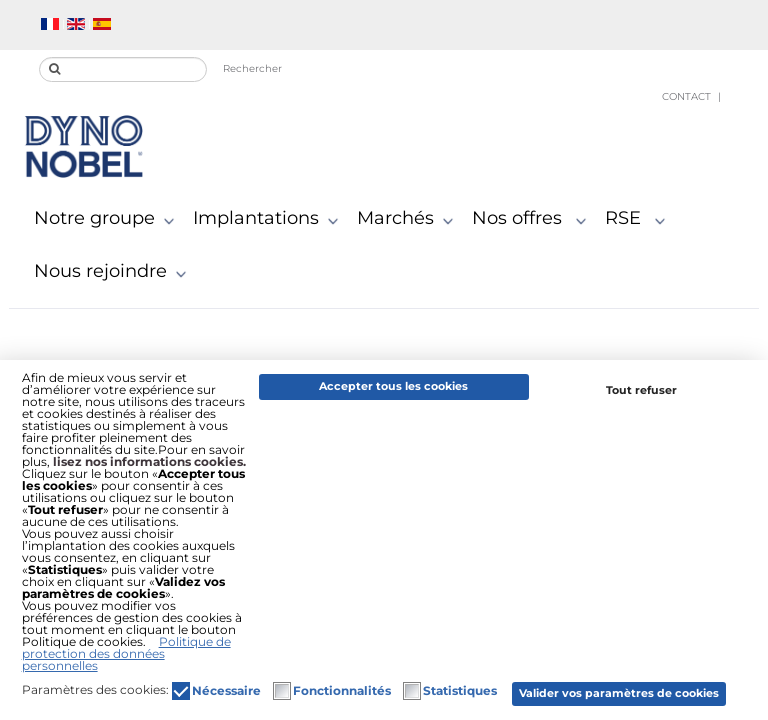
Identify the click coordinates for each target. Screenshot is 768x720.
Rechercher (252, 68)
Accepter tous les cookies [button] (393, 386)
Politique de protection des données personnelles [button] (126, 653)
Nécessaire (226, 691)
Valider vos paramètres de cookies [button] (619, 693)
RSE (639, 219)
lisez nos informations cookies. (149, 461)
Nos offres (533, 219)
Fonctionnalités (342, 691)
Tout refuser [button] (641, 390)
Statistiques (460, 691)
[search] (123, 69)
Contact (686, 96)
